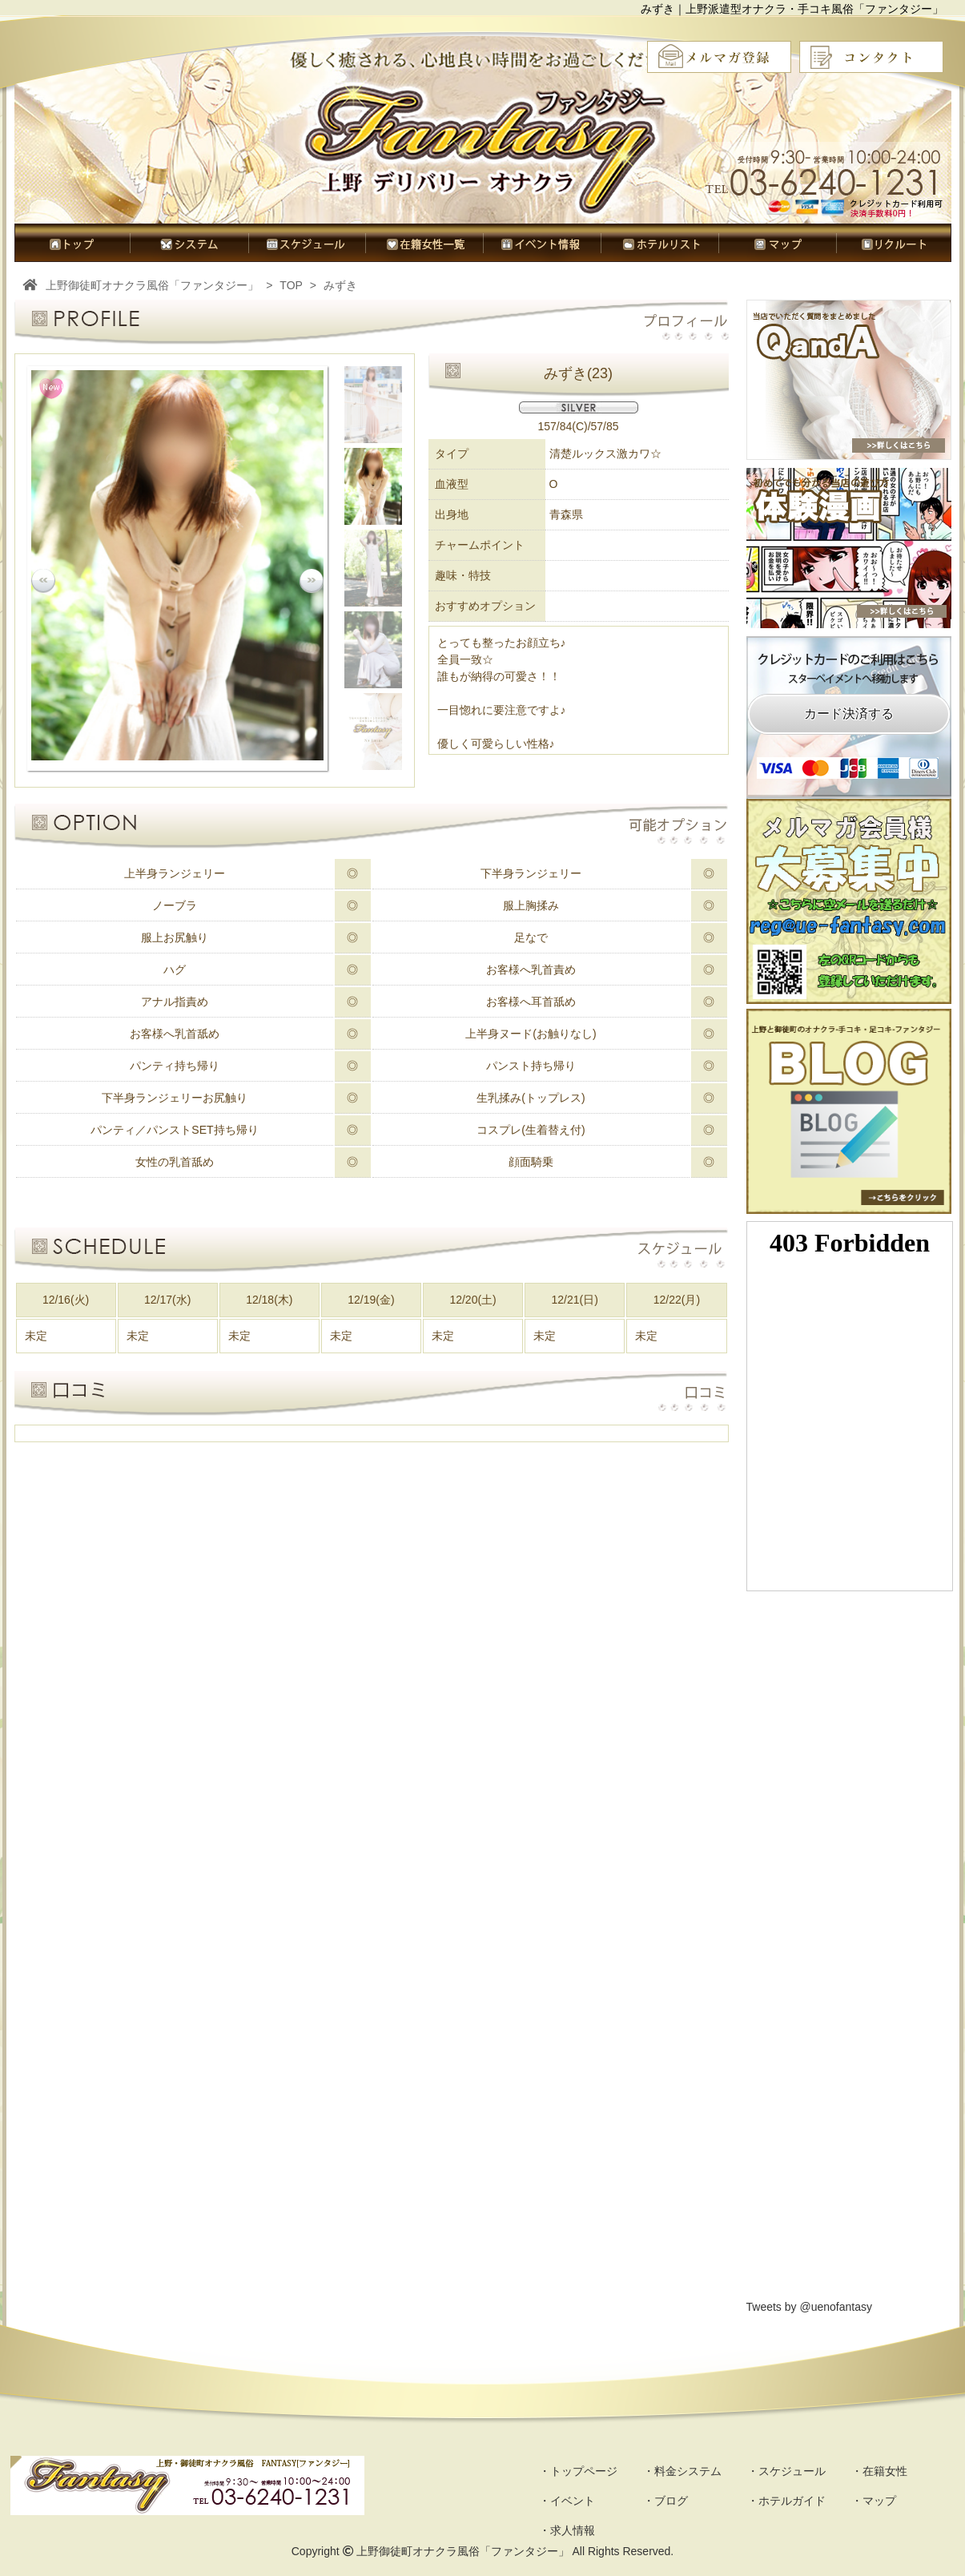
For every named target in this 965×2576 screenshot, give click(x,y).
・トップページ (578, 2471)
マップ (777, 243)
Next (312, 581)
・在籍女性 (879, 2471)
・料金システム (682, 2471)
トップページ (72, 243)
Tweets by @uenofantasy (809, 2306)
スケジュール (306, 243)
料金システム (189, 243)
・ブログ (665, 2500)
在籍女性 (424, 243)
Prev (43, 581)
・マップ (873, 2500)
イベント (542, 243)
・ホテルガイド (786, 2500)
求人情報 (893, 243)
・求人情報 (567, 2530)
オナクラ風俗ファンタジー (486, 148)
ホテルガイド (659, 243)
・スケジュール (786, 2471)
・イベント (567, 2500)
